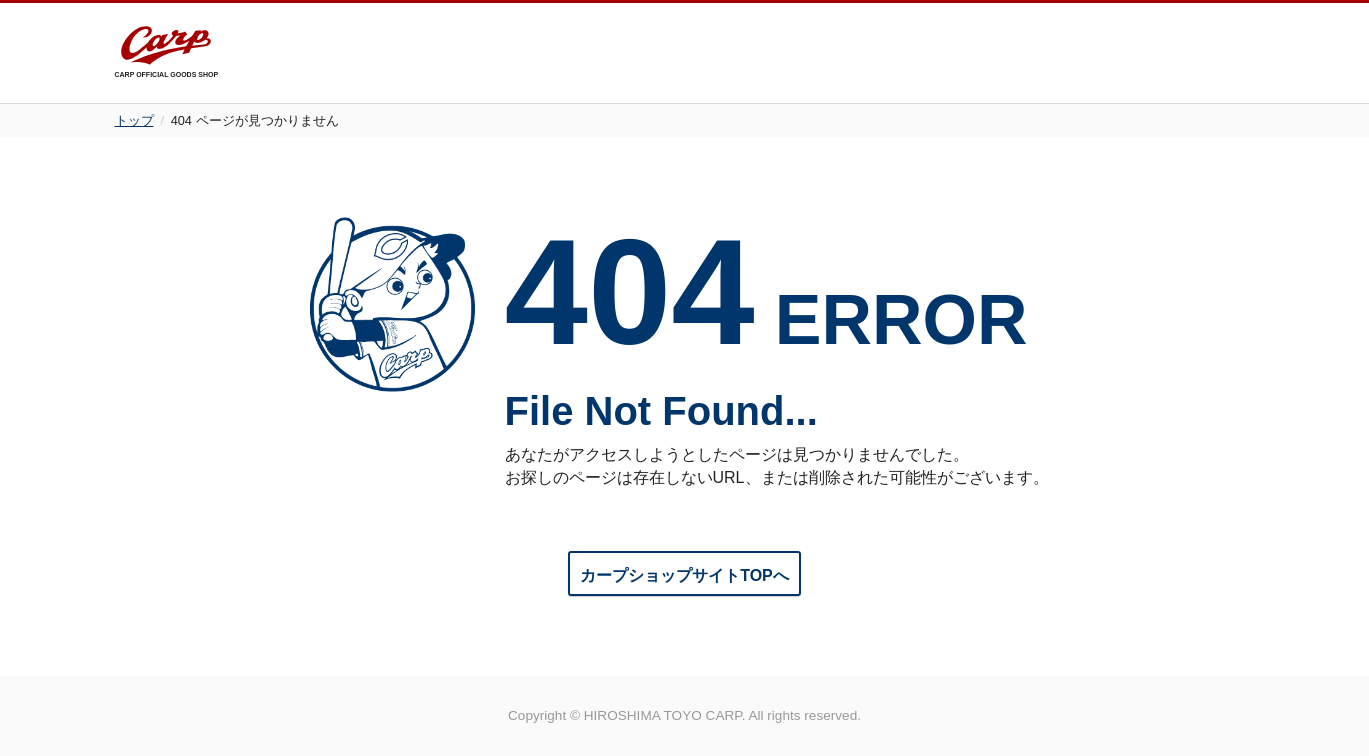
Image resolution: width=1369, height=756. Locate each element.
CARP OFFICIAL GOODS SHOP (167, 52)
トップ (134, 120)
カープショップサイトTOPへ (684, 575)
